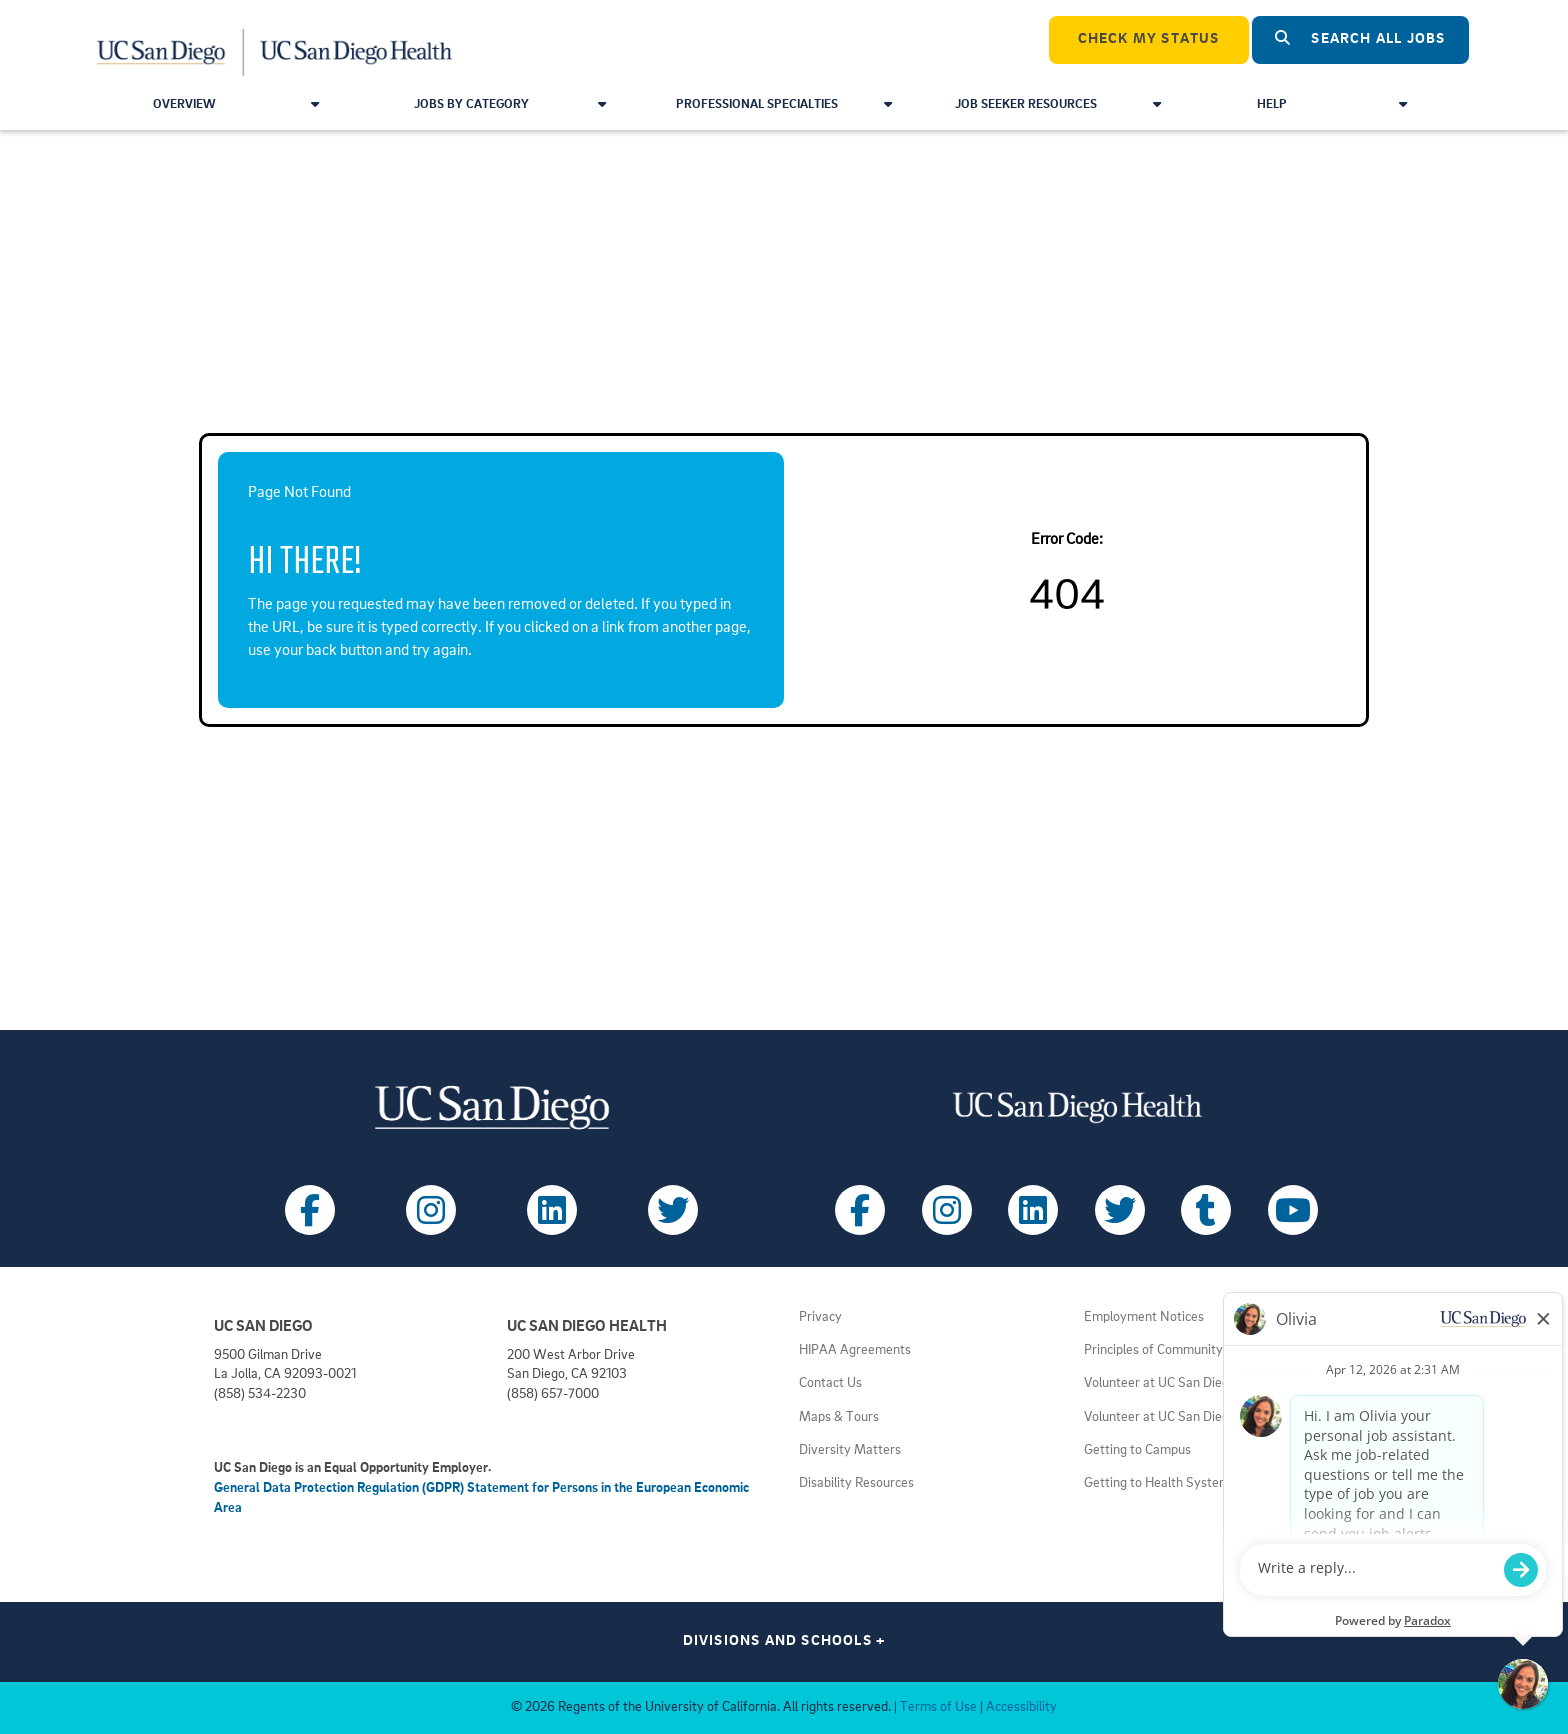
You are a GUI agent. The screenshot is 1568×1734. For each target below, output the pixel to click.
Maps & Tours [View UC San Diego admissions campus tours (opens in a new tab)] (839, 1417)
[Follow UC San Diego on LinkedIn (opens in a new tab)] (552, 1210)
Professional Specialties (783, 104)
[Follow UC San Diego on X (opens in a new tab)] (673, 1210)
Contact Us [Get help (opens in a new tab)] (830, 1383)
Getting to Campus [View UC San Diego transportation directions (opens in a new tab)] (1137, 1450)
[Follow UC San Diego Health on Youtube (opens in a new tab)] (1293, 1210)
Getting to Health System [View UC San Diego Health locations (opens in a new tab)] (1157, 1483)
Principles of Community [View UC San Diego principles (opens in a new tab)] (1153, 1350)
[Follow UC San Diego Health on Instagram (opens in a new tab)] (947, 1210)
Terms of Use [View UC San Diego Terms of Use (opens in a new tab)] (938, 1707)
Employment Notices (1144, 1317)
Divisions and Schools (784, 1641)
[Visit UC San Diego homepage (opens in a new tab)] (491, 1107)
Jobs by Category (510, 104)
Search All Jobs (1360, 38)
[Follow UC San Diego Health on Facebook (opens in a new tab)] (860, 1210)
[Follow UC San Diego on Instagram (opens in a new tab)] (431, 1210)
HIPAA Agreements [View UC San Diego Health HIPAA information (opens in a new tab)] (855, 1350)
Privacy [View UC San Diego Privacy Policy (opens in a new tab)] (820, 1317)
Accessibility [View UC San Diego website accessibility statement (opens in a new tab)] (1021, 1707)
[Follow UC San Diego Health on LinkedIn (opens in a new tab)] (1033, 1210)
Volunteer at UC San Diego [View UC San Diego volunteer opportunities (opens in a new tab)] (1160, 1417)
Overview (236, 104)
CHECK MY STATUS (1149, 39)
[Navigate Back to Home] (275, 40)
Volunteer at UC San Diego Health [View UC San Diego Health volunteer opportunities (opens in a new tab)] (1180, 1383)
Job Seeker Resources (1057, 104)
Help (1331, 104)
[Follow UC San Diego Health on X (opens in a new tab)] (1120, 1210)
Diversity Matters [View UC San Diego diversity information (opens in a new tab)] (850, 1450)
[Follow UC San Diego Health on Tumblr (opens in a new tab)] (1206, 1210)
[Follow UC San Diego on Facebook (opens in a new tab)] (310, 1210)
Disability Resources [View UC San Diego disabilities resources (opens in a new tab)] (856, 1483)
